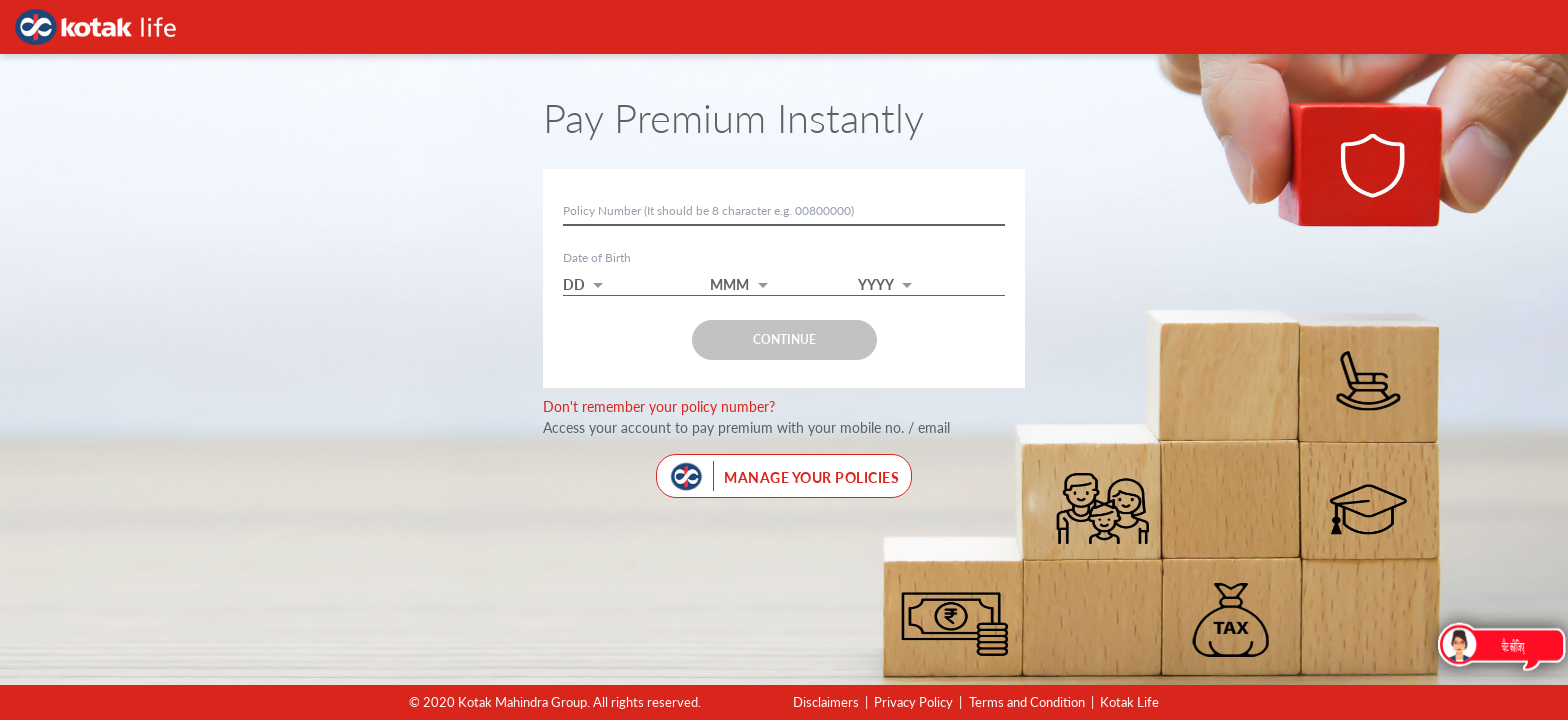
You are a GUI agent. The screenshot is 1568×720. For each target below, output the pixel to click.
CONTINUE (784, 339)
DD (574, 284)
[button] (637, 278)
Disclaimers (826, 702)
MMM (729, 284)
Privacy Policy (913, 702)
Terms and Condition (1027, 702)
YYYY (876, 284)
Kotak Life (1129, 702)
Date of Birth (597, 257)
